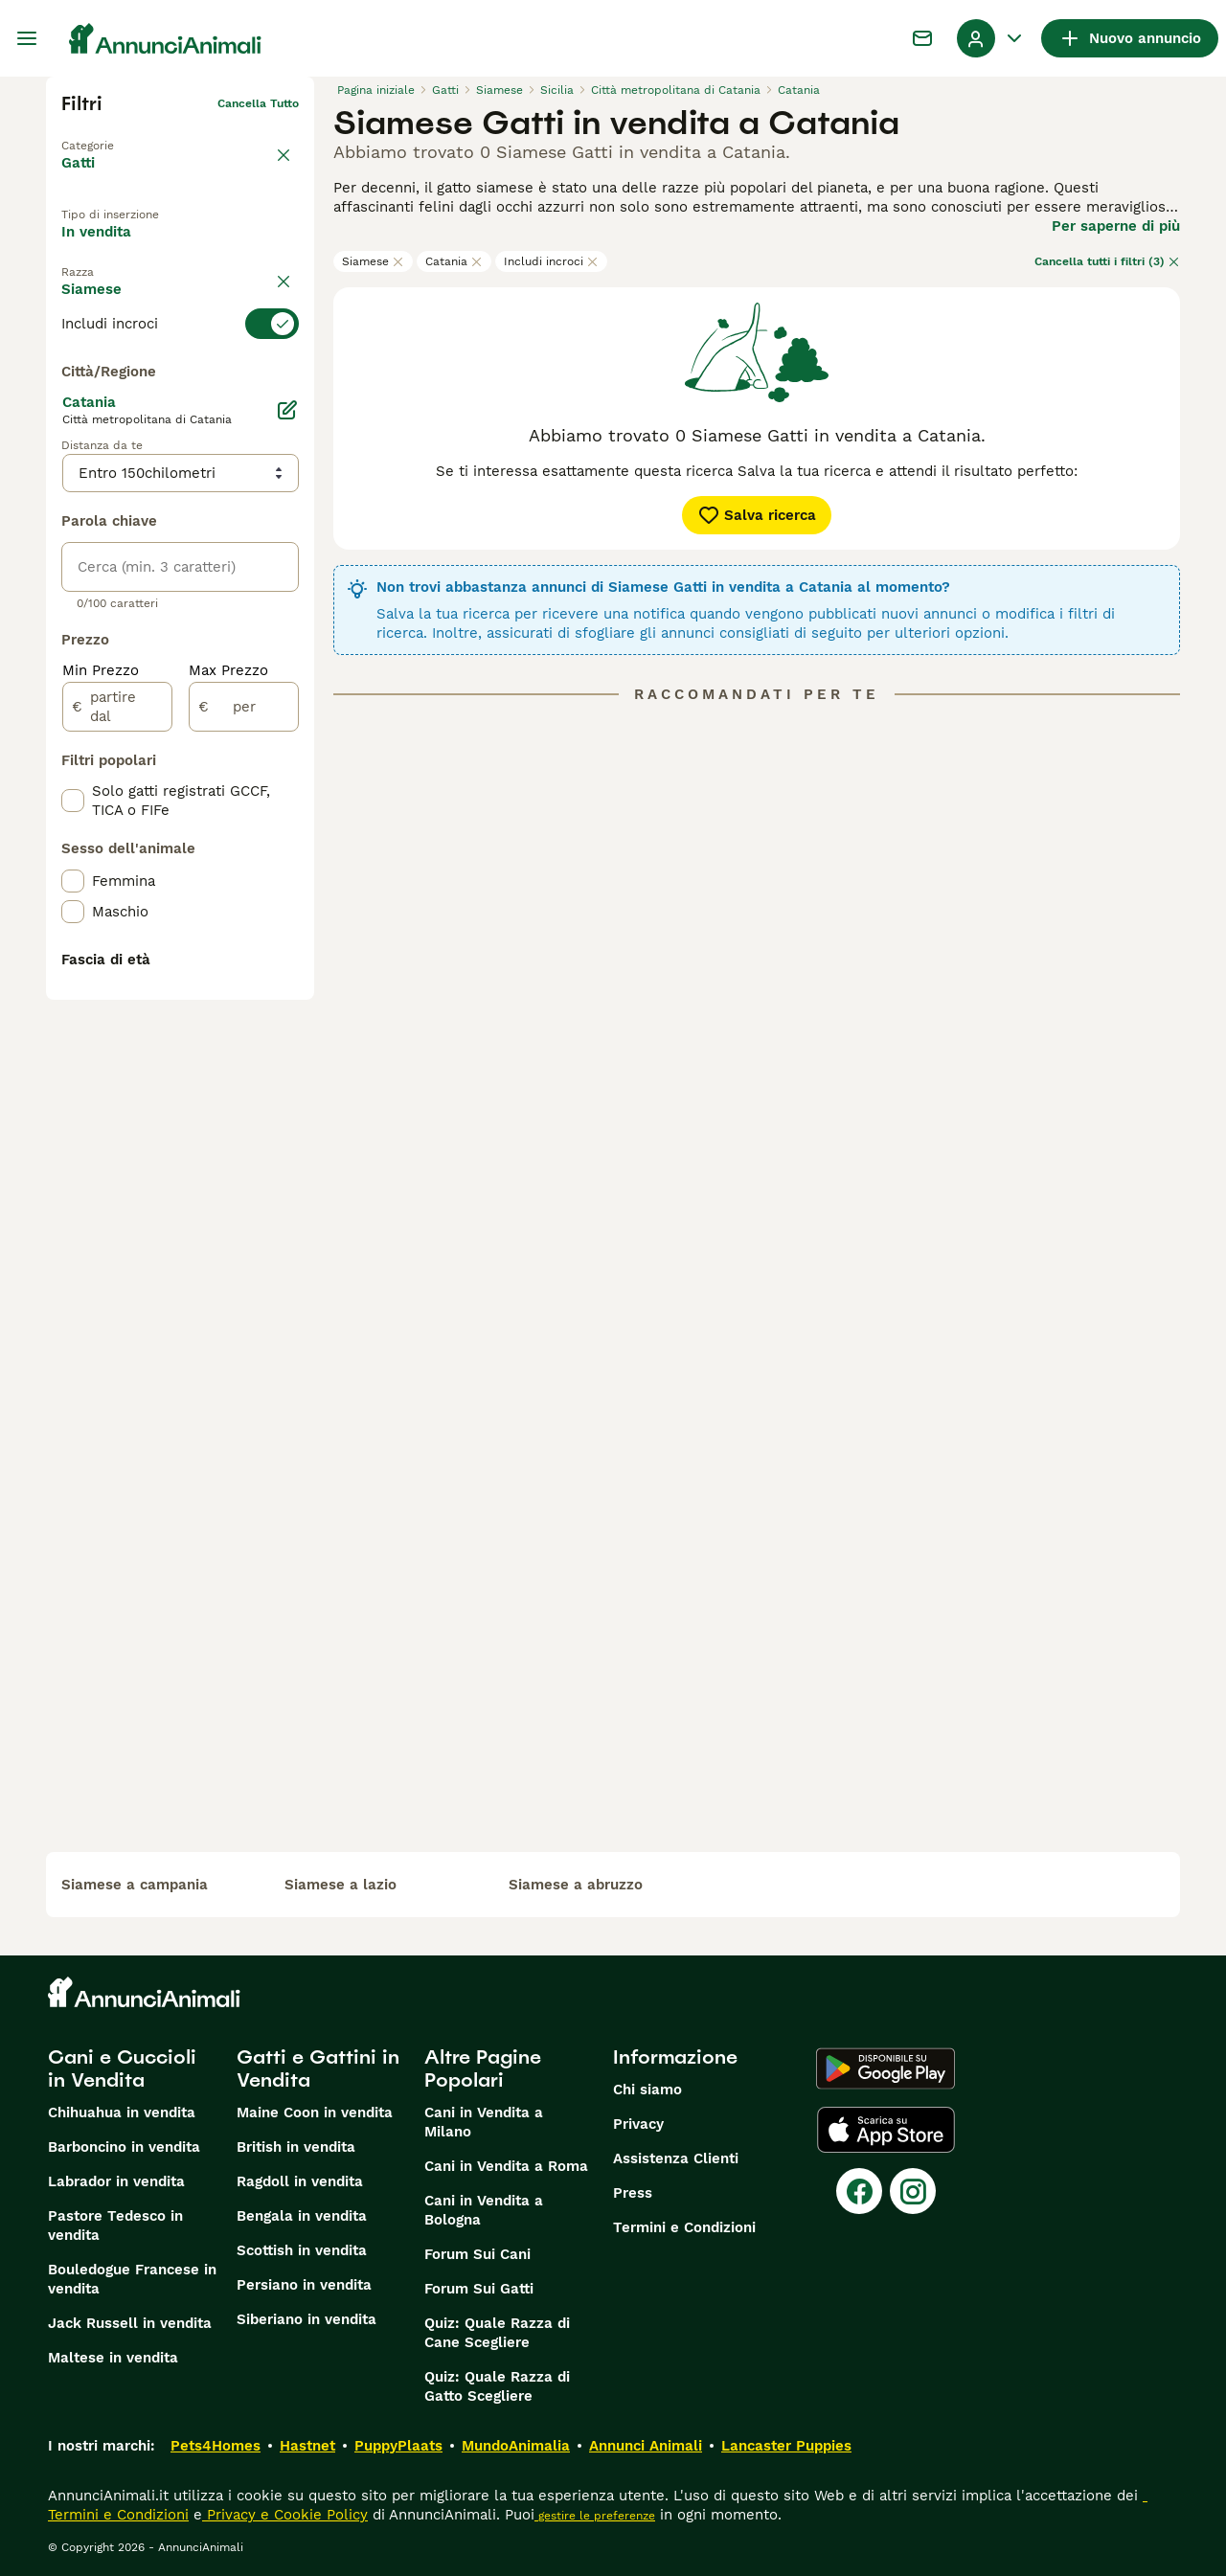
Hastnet (307, 2445)
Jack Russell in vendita (130, 2323)
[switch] (180, 373)
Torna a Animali (106, 134)
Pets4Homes (215, 2445)
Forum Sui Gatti (479, 2288)
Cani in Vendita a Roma (506, 2166)
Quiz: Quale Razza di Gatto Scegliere (497, 2386)
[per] (244, 1147)
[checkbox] (72, 469)
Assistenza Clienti (675, 2158)
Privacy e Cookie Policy (285, 2514)
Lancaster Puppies (786, 2445)
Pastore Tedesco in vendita (115, 2225)
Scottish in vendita (302, 2250)
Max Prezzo (228, 1110)
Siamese (373, 261)
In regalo (219, 248)
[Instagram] (913, 2191)
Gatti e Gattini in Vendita (318, 2068)
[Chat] (922, 38)
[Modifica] (287, 850)
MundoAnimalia (516, 2445)
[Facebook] (859, 2191)
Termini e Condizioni (684, 2227)
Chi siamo (647, 2089)
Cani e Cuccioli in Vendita (122, 2068)
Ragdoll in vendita (300, 2181)
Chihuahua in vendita (121, 2112)
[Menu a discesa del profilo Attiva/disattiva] (991, 38)
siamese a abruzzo (576, 1884)
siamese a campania (134, 1884)
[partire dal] (117, 1147)
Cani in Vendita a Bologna (483, 2210)
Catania (454, 261)
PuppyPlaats (398, 2445)
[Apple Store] (886, 2130)
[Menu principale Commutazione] (27, 38)
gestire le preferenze (594, 2515)
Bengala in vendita (302, 2216)
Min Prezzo (100, 1110)
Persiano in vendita (304, 2285)
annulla (278, 339)
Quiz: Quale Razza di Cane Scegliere (497, 2333)
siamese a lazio (340, 1884)
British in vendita (296, 2147)
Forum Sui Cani (477, 2254)
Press (632, 2193)
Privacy (638, 2124)
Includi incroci (551, 261)
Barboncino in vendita (124, 2147)
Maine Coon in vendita (315, 2112)
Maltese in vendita (113, 2357)
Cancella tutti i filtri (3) (1107, 261)
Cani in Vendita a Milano (483, 2122)
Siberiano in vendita (306, 2319)
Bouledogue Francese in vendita (132, 2279)
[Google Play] (885, 2068)
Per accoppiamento (146, 292)
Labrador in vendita (116, 2181)
